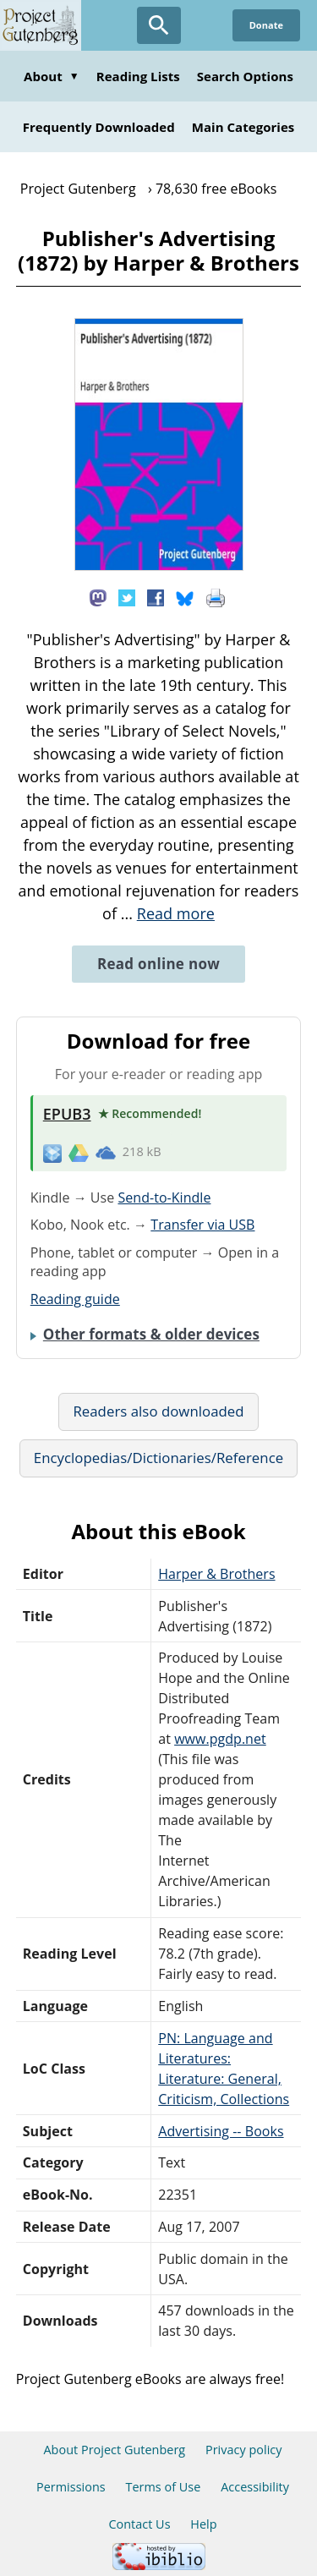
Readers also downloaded (158, 1411)
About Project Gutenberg (114, 2450)
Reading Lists (138, 76)
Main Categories (243, 126)
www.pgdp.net (220, 1738)
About (51, 76)
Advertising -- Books (220, 2131)
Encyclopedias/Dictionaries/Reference (158, 1457)
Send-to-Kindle (164, 1197)
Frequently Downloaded (99, 126)
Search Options (245, 76)
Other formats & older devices (151, 1334)
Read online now (158, 963)
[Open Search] (159, 25)
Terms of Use (162, 2487)
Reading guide (75, 1299)
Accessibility (255, 2487)
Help (203, 2524)
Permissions (71, 2487)
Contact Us (139, 2524)
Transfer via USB (202, 1224)
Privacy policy (243, 2450)
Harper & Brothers (216, 1574)
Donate (266, 25)
